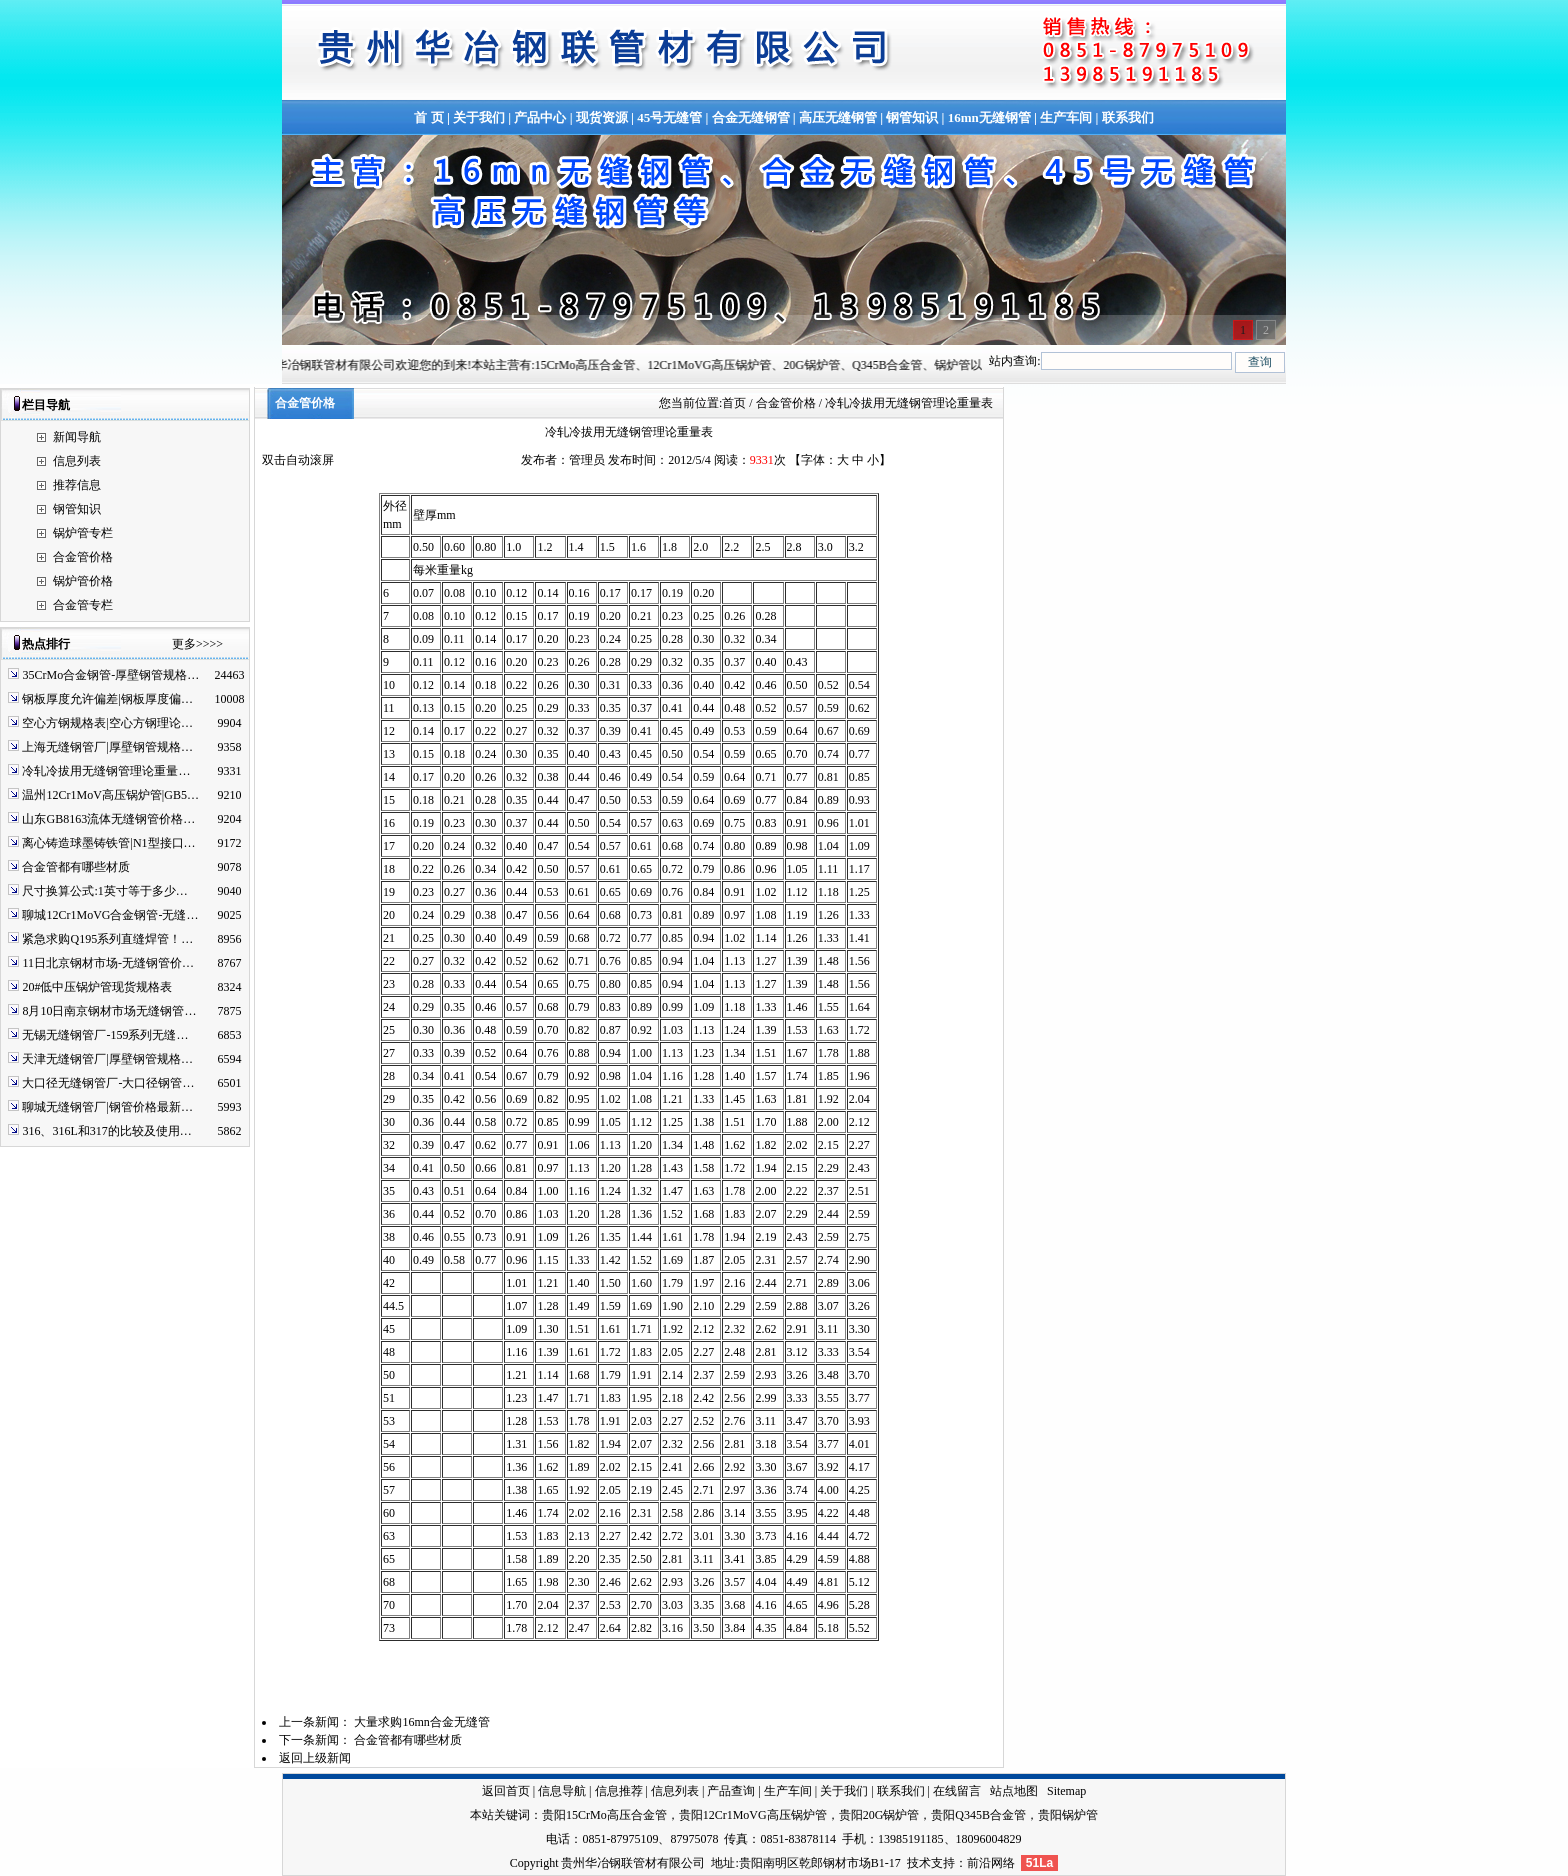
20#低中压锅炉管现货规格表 (97, 987)
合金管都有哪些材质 (76, 867)
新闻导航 (77, 437)
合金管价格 (83, 557)
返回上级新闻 (315, 1758)
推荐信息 (77, 485)
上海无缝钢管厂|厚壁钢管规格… (107, 747)
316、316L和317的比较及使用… (106, 1131)
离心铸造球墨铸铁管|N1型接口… (108, 843)
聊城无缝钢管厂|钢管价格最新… (107, 1107)
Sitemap (1066, 1791)
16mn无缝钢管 (989, 117)
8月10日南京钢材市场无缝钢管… (109, 1011)
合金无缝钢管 (751, 117)
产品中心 (540, 117)
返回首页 (506, 1791)
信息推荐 (619, 1791)
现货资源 (602, 117)
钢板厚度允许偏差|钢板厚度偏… (107, 699)
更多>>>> (197, 644)
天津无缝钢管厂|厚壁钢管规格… (107, 1059)
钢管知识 (912, 117)
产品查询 (731, 1791)
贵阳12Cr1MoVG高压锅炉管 (753, 1815)
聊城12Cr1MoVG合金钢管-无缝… (110, 915)
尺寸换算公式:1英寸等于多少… (104, 891)
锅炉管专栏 (83, 533)
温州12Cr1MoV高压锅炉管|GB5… (110, 795)
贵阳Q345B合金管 (978, 1815)
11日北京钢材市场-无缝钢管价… (108, 963)
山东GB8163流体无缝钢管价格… (108, 819)
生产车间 (1066, 117)
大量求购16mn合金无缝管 (421, 1722)
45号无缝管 (669, 117)
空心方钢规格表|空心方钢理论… (107, 723)
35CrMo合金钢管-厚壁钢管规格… (110, 675)
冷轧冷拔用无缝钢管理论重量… (106, 771)
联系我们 (1128, 117)
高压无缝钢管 (838, 117)
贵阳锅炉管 (1068, 1815)
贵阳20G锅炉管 (879, 1815)
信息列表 (77, 461)
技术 (919, 1863)
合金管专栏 (83, 605)
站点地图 (1014, 1791)
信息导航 (562, 1791)
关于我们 (479, 117)
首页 (734, 403)
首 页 (428, 117)
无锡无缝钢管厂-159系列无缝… (105, 1035)
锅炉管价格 (83, 581)
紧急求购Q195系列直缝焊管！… (107, 939)
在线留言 (957, 1791)
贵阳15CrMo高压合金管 (604, 1815)
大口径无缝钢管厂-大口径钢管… (108, 1083)
